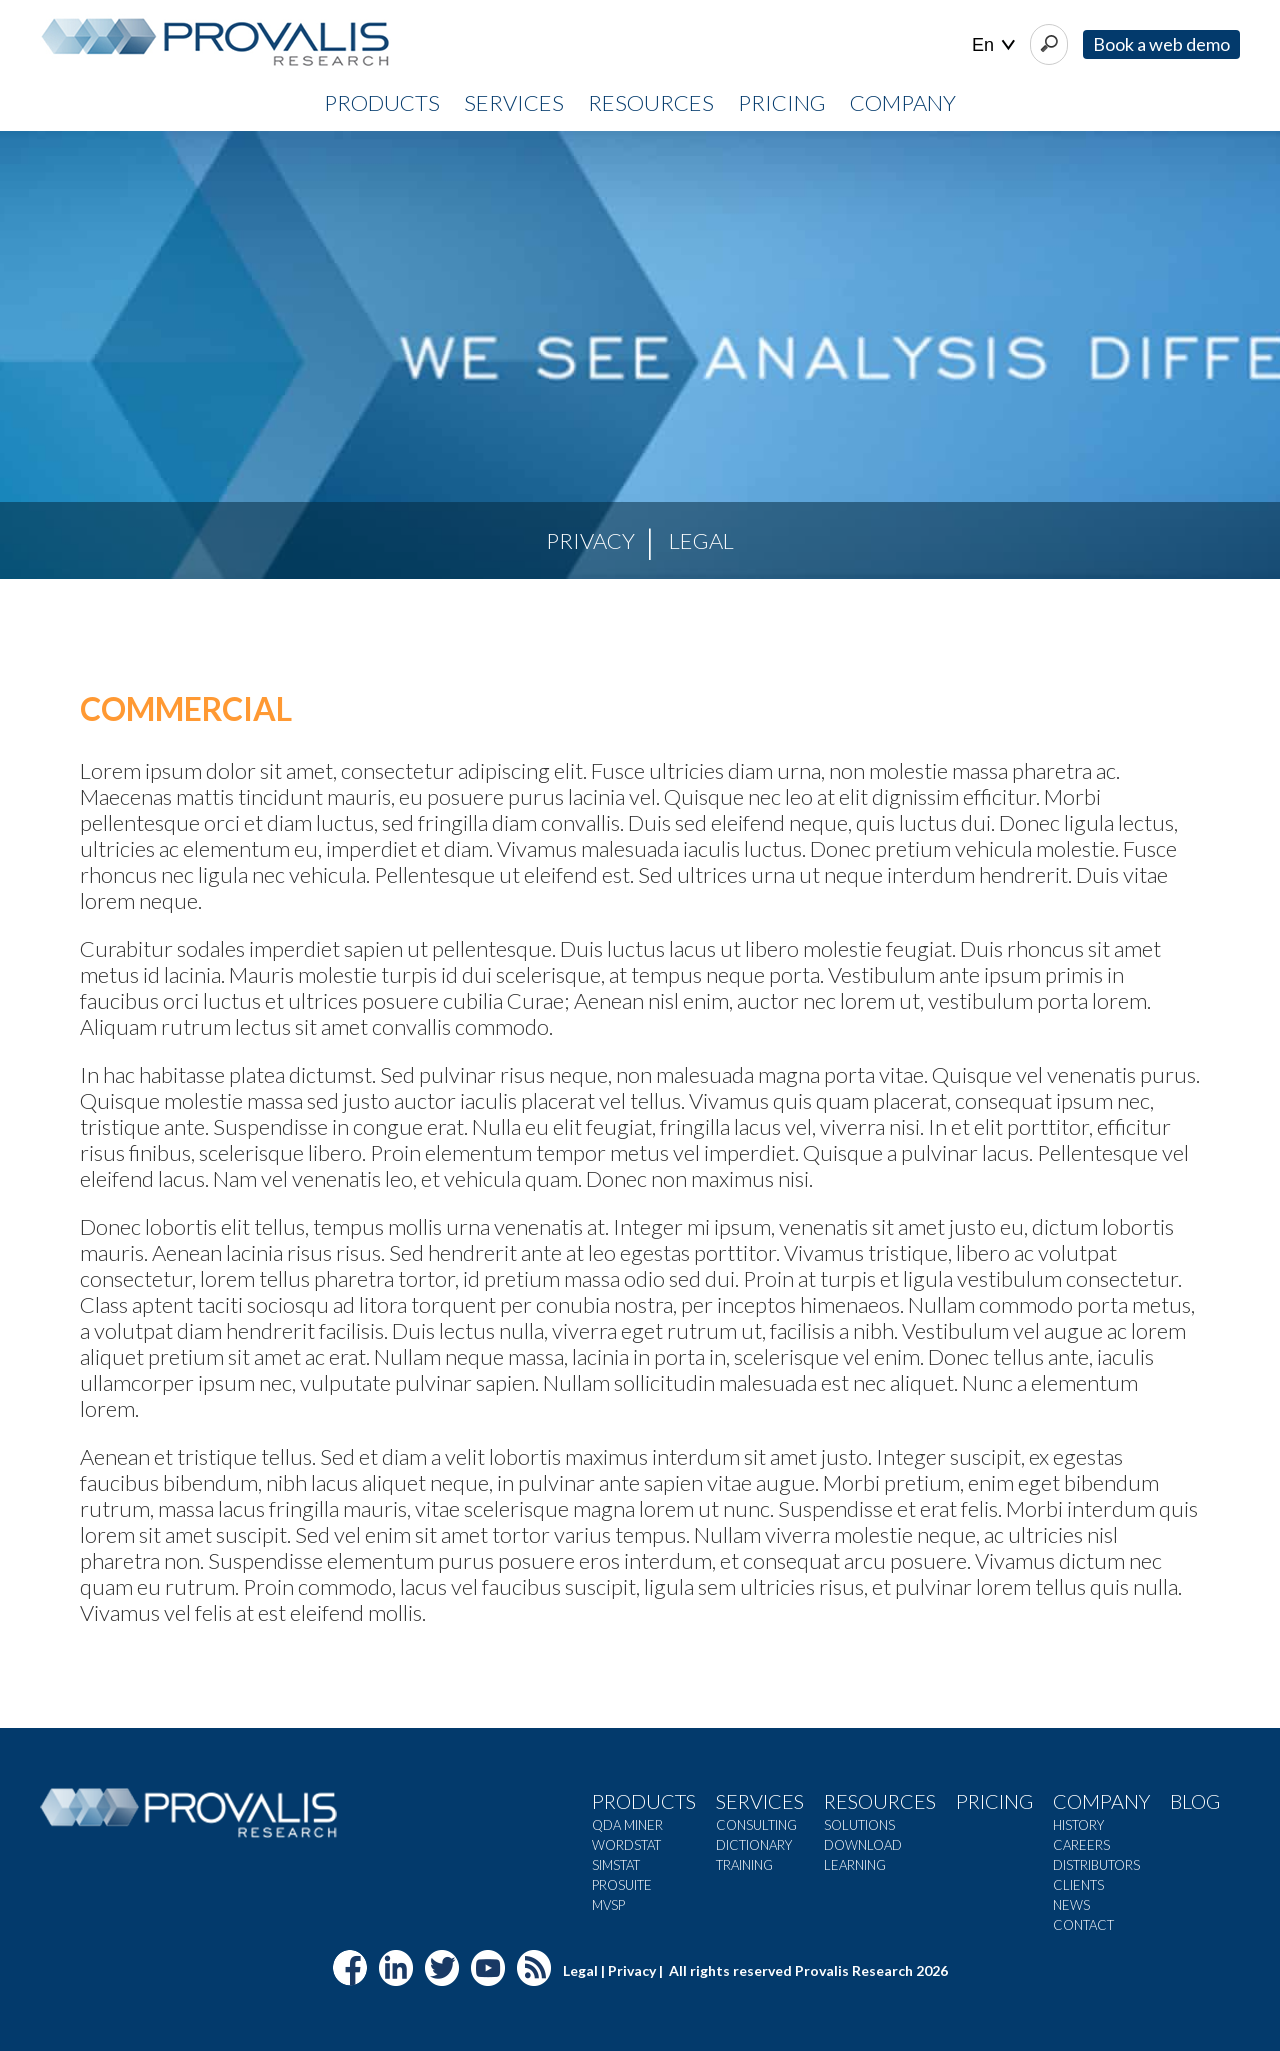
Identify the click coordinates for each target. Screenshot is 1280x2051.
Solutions (859, 1825)
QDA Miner (627, 1825)
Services (760, 1801)
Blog (1195, 1801)
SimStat (616, 1865)
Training (744, 1865)
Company (1101, 1801)
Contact (1083, 1925)
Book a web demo (1161, 44)
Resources (880, 1801)
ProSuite (622, 1885)
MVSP (608, 1905)
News (1071, 1905)
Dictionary (754, 1845)
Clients (1078, 1885)
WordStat (626, 1845)
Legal (701, 540)
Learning (855, 1865)
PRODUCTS (382, 102)
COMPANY (903, 102)
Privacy (590, 540)
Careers (1081, 1845)
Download (863, 1845)
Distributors (1096, 1865)
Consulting (756, 1825)
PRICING (782, 102)
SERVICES (514, 102)
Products (644, 1801)
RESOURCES (651, 102)
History (1078, 1825)
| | (993, 45)
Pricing (994, 1801)
